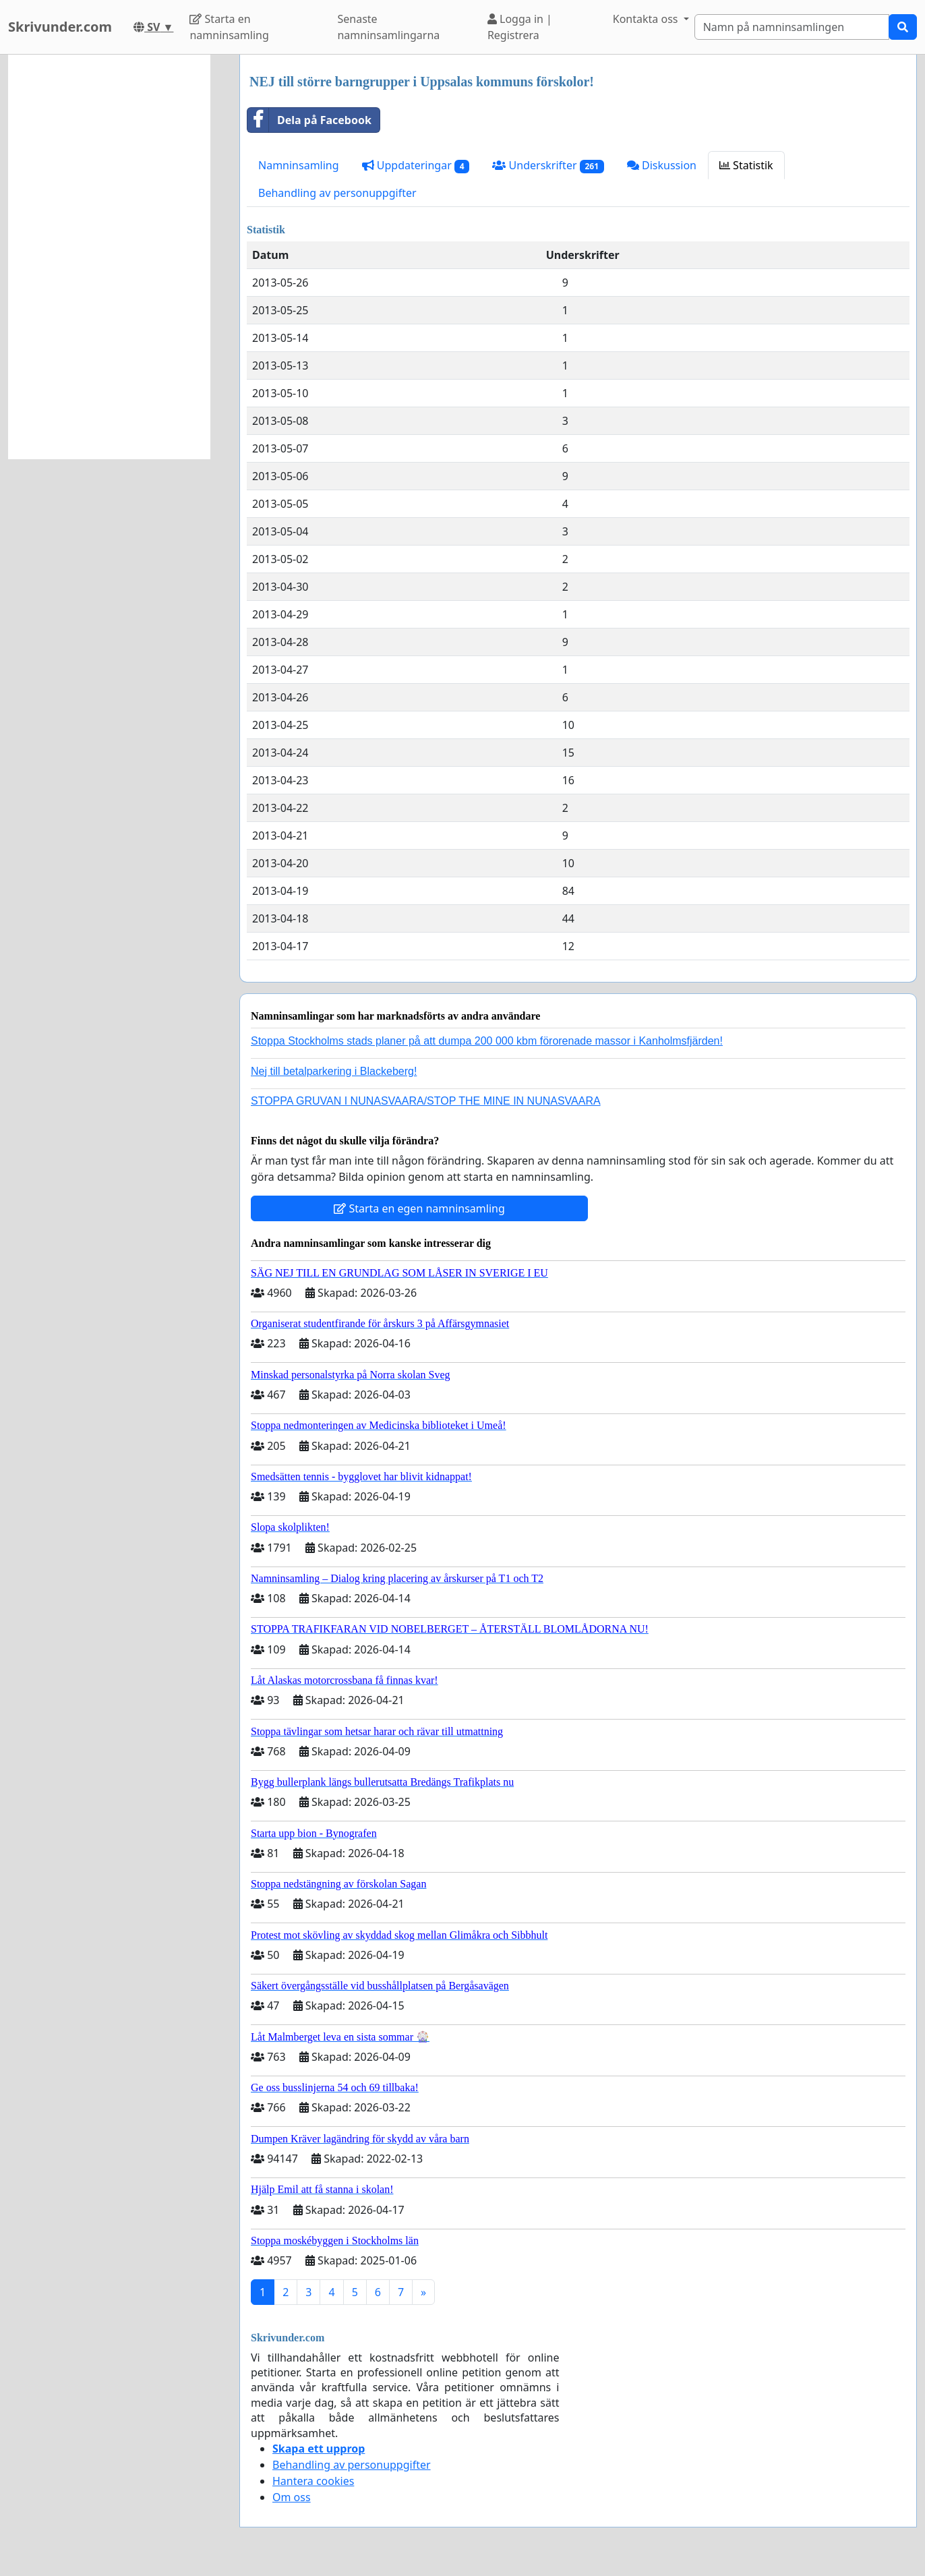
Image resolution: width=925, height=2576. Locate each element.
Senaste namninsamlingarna (388, 26)
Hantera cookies (313, 2480)
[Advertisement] (109, 257)
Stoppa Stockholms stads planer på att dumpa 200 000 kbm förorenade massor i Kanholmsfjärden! (487, 1041)
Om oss (291, 2497)
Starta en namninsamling (228, 26)
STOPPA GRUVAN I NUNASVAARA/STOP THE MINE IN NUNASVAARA (426, 1101)
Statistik (746, 165)
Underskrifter (547, 165)
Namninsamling (298, 165)
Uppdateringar (416, 165)
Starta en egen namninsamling (419, 1208)
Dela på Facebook (309, 120)
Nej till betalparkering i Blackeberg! (334, 1071)
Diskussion (661, 165)
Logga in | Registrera (519, 26)
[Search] (791, 27)
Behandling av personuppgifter (337, 192)
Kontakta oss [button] (647, 18)
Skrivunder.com (60, 27)
